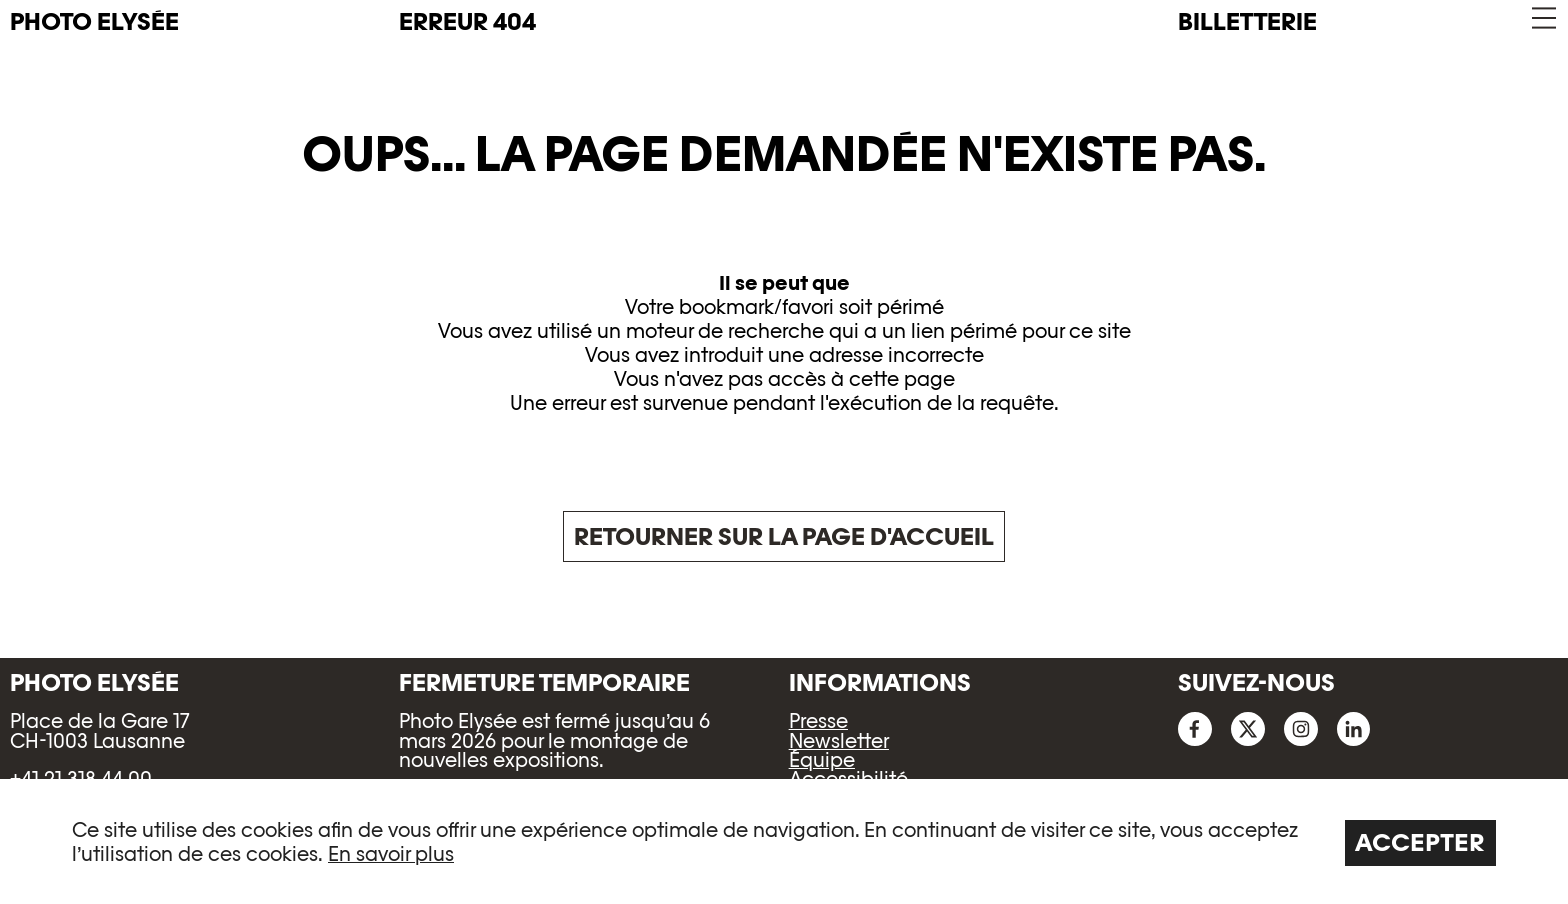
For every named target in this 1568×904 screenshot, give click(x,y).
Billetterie (1247, 21)
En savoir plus (391, 854)
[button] (1542, 18)
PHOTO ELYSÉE (94, 22)
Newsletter (839, 741)
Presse (818, 721)
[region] (784, 841)
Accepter (1420, 842)
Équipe (822, 760)
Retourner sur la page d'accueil (784, 536)
